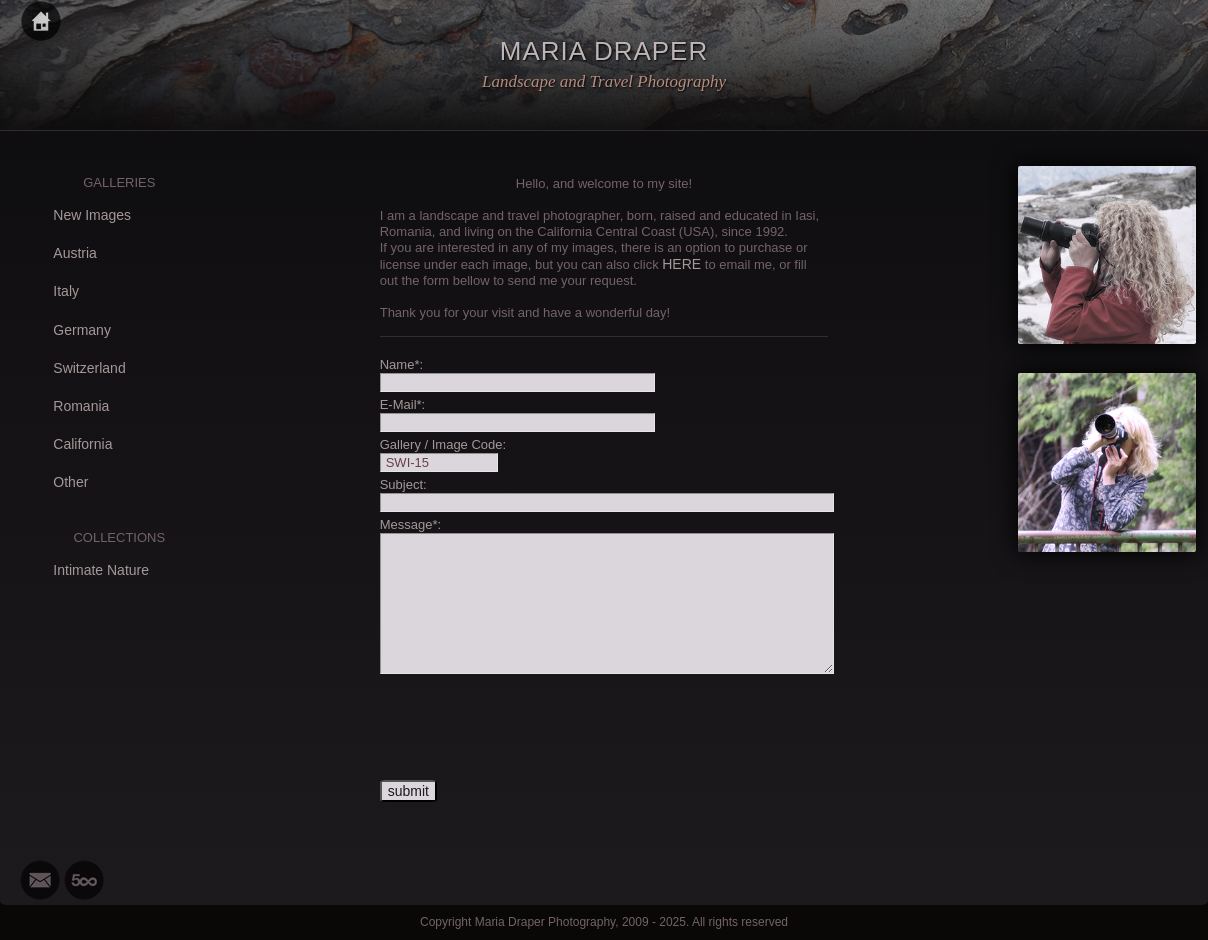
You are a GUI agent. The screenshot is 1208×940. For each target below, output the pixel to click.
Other (70, 482)
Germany (82, 330)
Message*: (410, 524)
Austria (75, 253)
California (82, 444)
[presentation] (532, 728)
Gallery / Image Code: (443, 444)
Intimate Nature (101, 570)
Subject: (403, 484)
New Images (92, 215)
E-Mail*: (403, 404)
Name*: (401, 364)
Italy (66, 291)
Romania (81, 406)
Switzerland (89, 368)
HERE (681, 264)
